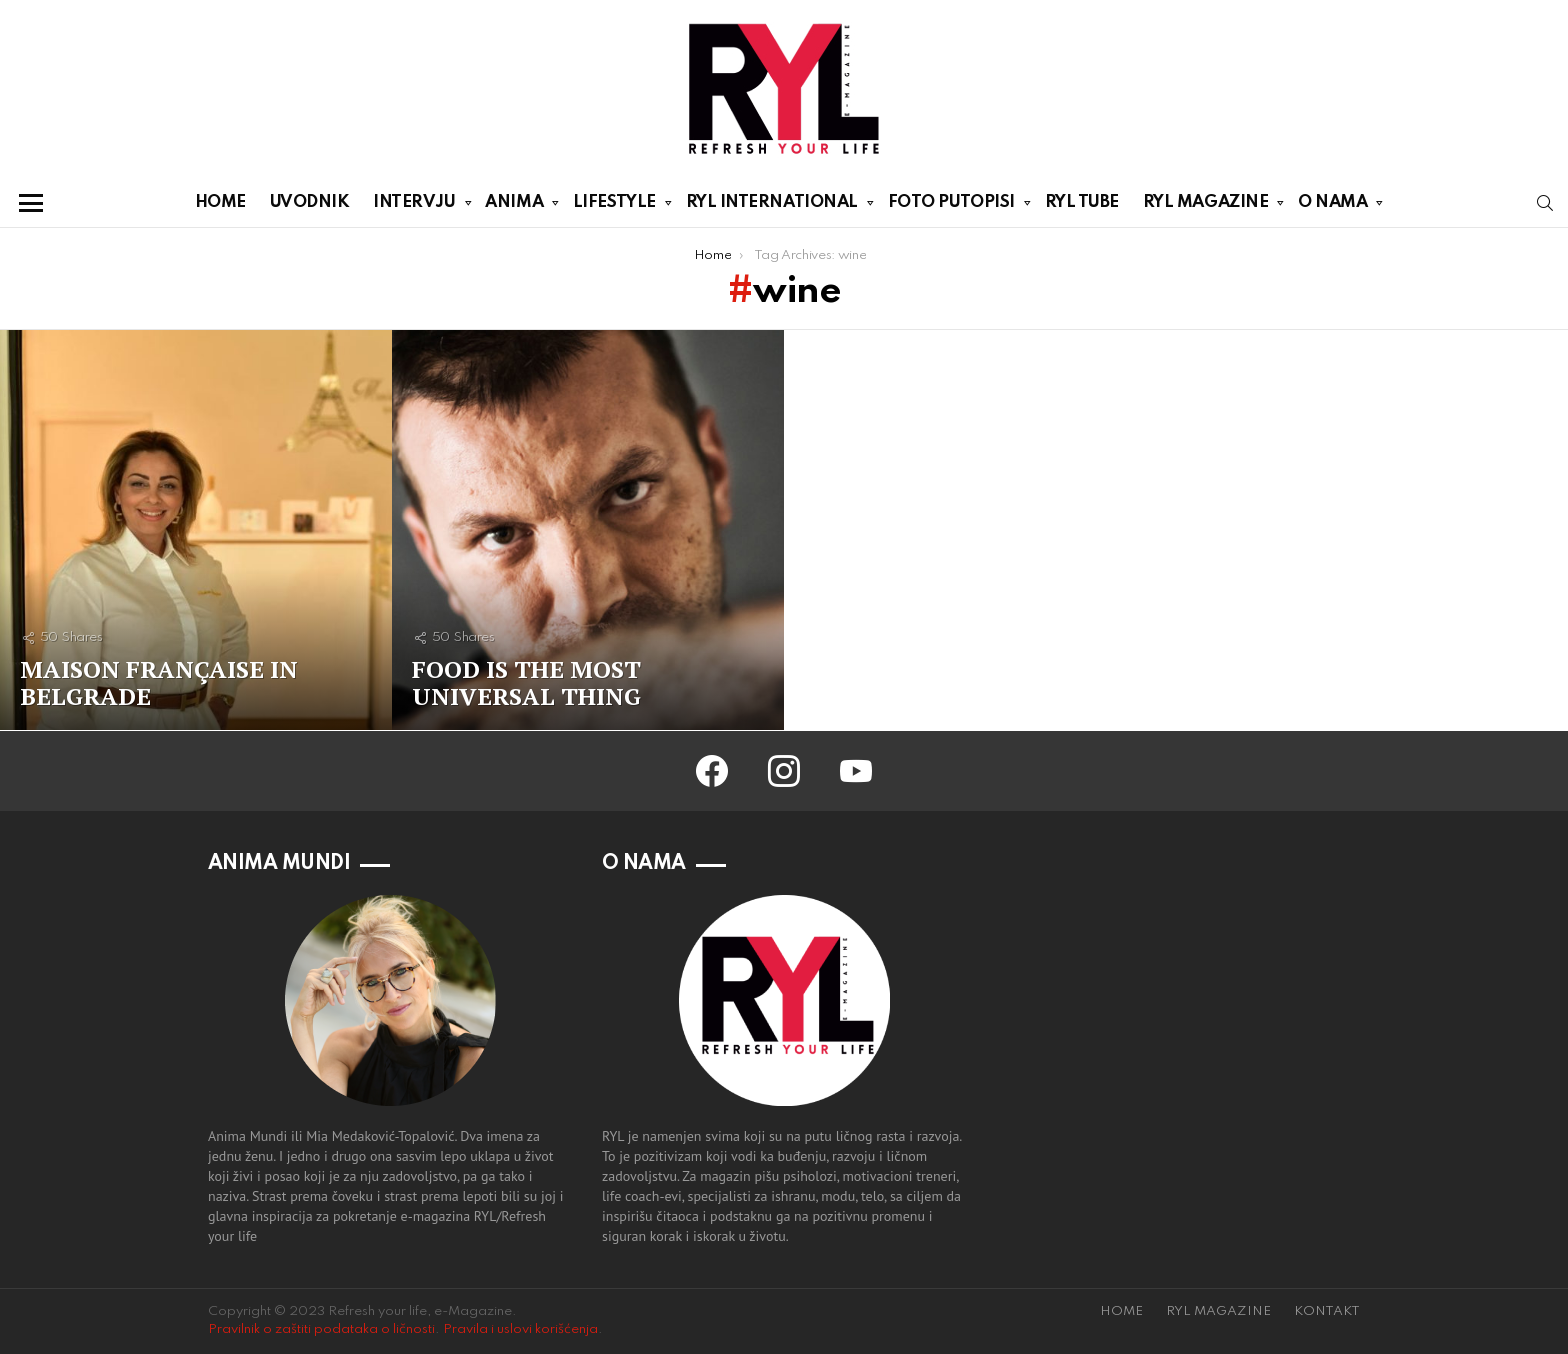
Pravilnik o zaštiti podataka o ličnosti (321, 1329)
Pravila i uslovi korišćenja (520, 1329)
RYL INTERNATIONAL (772, 206)
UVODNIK (310, 202)
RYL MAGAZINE (1206, 206)
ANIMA (514, 206)
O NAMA (1332, 206)
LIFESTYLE (614, 206)
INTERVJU (414, 206)
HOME (220, 202)
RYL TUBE (1082, 202)
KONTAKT (1327, 1311)
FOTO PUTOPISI (951, 206)
